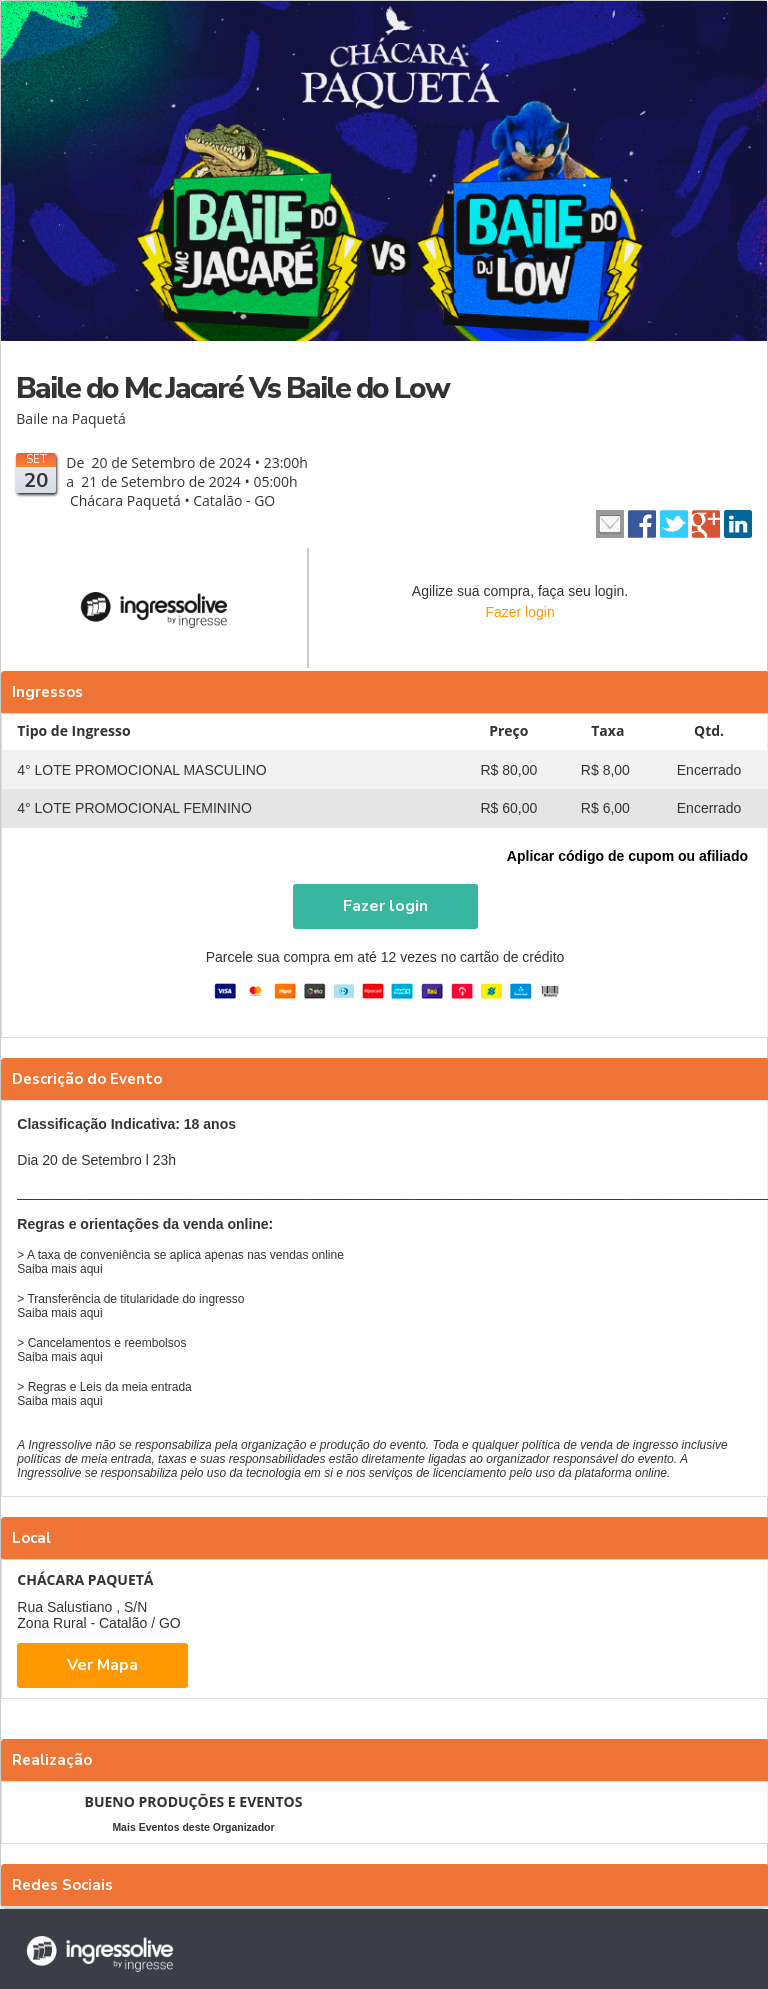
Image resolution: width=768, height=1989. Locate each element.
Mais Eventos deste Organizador (193, 1827)
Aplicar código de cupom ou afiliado (627, 856)
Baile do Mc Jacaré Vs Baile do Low (232, 388)
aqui (91, 1269)
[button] (385, 906)
